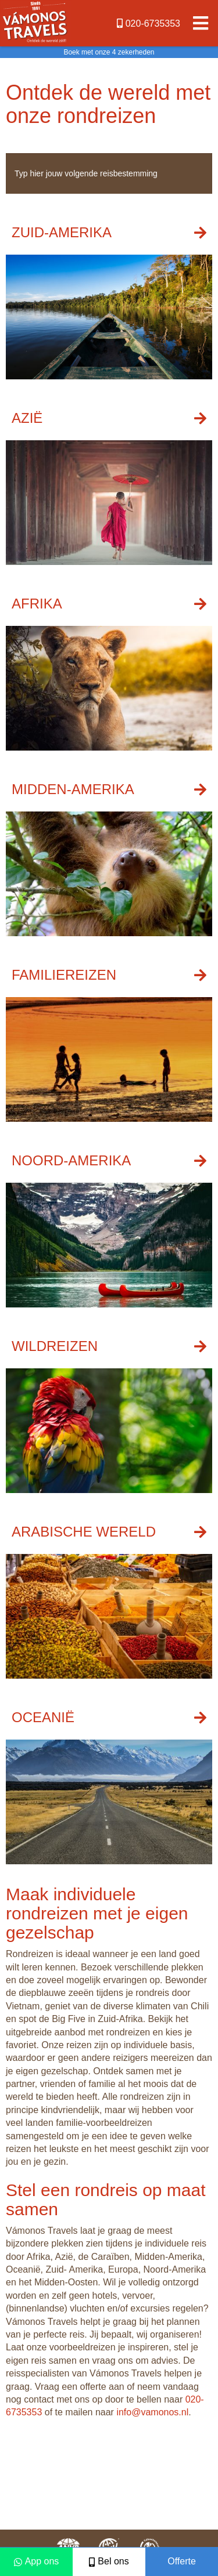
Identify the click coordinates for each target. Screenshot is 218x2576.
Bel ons (108, 2561)
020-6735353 (148, 23)
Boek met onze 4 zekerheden (108, 52)
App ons (36, 2561)
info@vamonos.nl (152, 2412)
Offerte (181, 2561)
